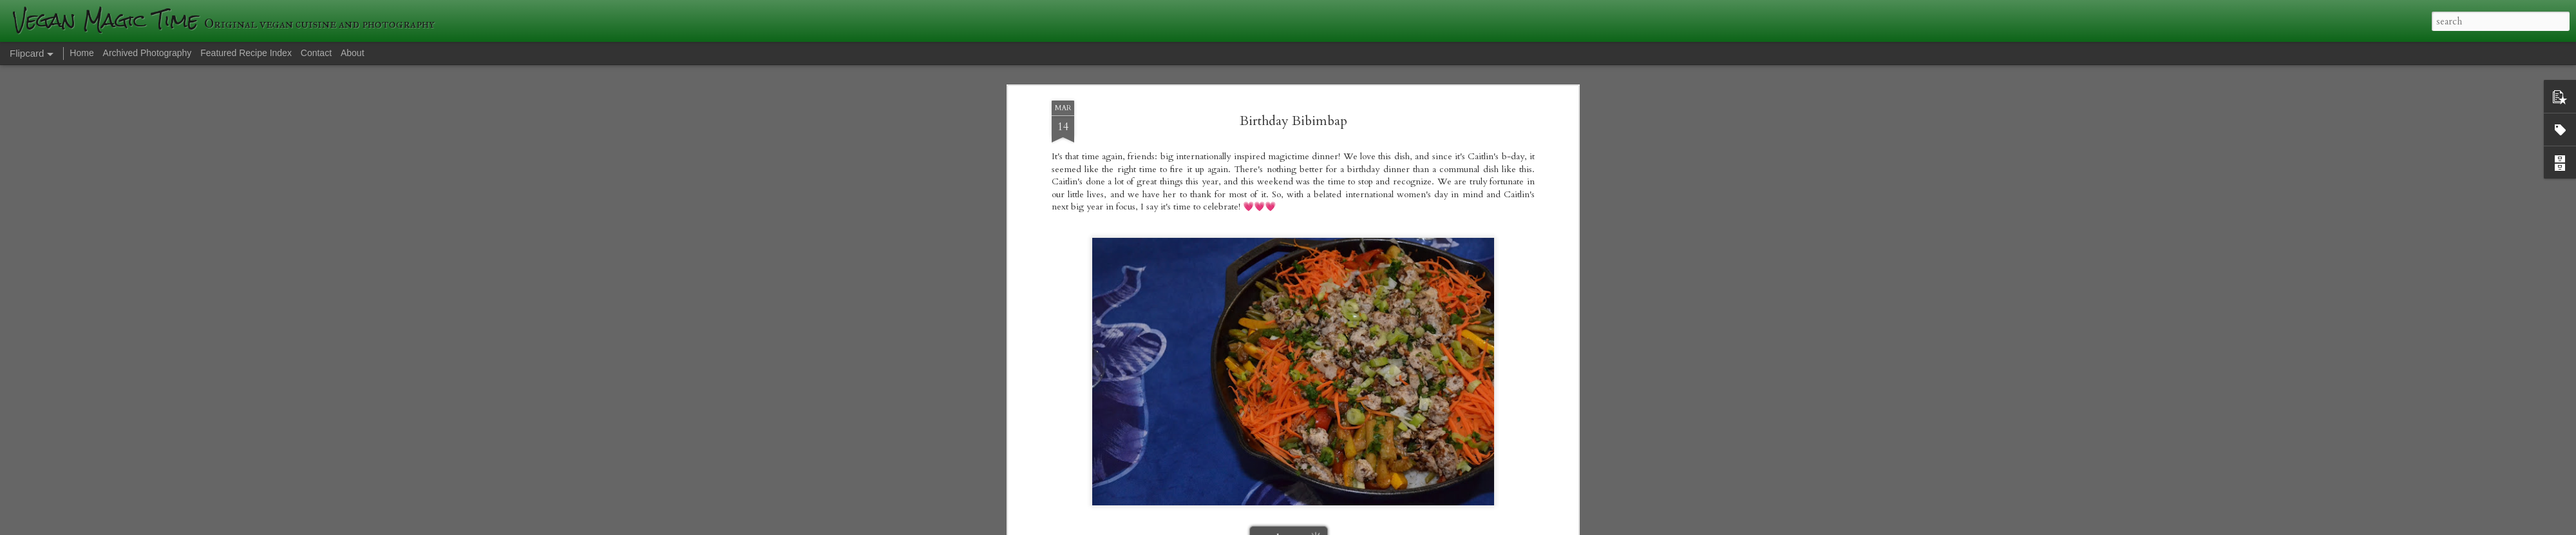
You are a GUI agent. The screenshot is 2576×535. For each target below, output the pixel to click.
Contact (316, 53)
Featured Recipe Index (246, 53)
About (353, 53)
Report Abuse (1511, 527)
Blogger (1475, 527)
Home (81, 53)
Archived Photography (147, 53)
